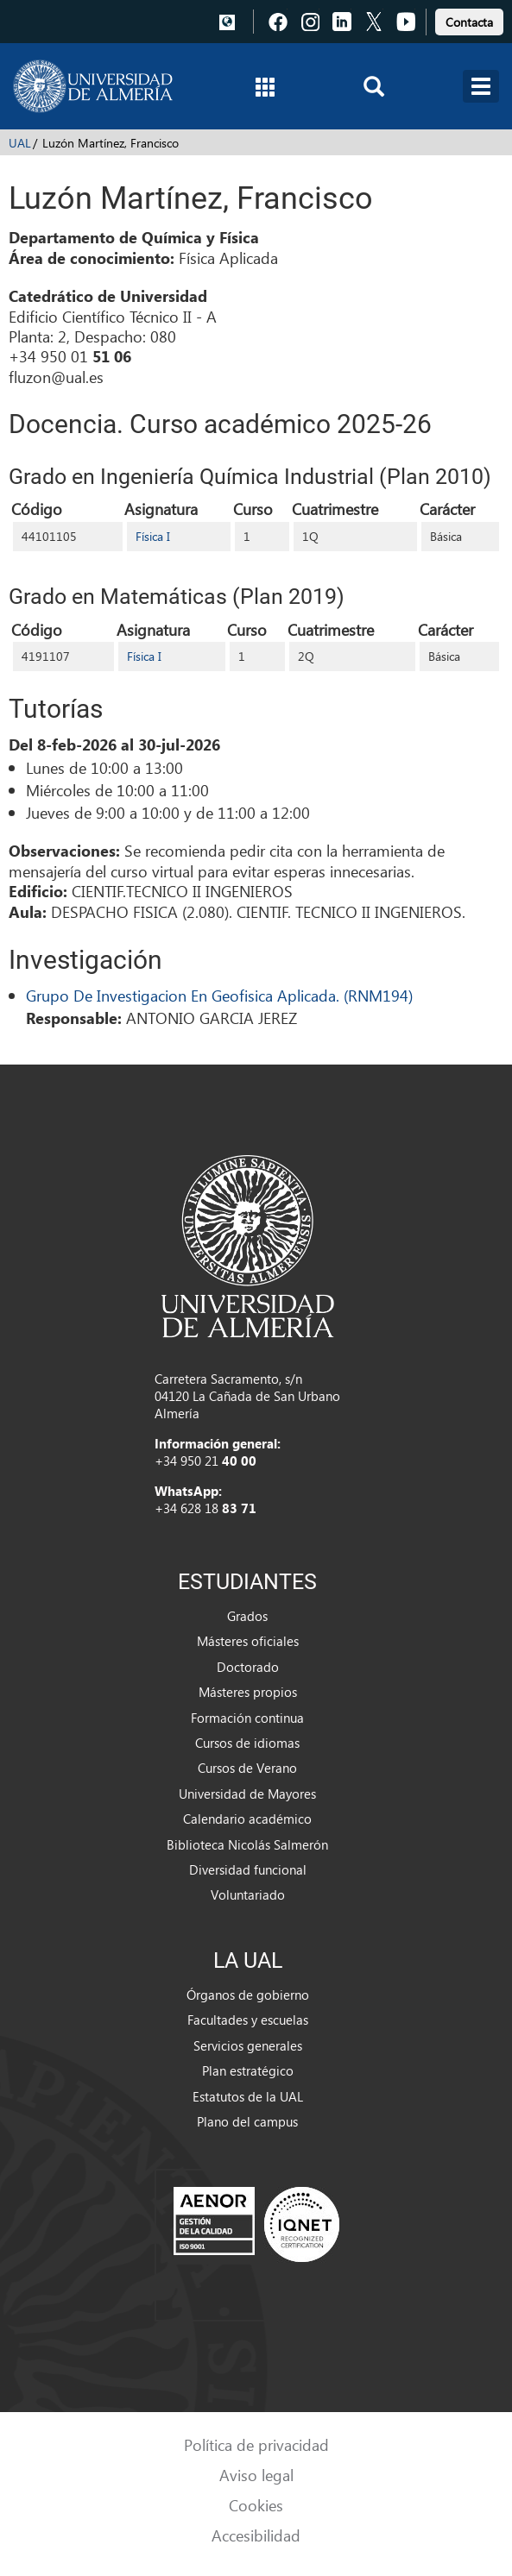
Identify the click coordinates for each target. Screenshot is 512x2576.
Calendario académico (247, 1818)
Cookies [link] (256, 2505)
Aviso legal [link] (256, 2474)
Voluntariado (248, 1894)
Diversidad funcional (248, 1869)
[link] (469, 19)
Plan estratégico (248, 2070)
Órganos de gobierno (247, 1994)
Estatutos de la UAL (248, 2096)
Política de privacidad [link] (256, 2444)
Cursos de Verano (247, 1767)
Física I (153, 536)
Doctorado (248, 1666)
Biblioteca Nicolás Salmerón (247, 1844)
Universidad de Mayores (247, 1793)
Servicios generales (247, 2045)
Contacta (469, 22)
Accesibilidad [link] (256, 2535)
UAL (20, 143)
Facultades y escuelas (247, 2019)
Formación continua (247, 1717)
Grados (247, 1615)
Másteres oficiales (248, 1640)
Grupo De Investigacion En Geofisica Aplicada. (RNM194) (219, 995)
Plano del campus (247, 2121)
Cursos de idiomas (247, 1742)
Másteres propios (248, 1691)
